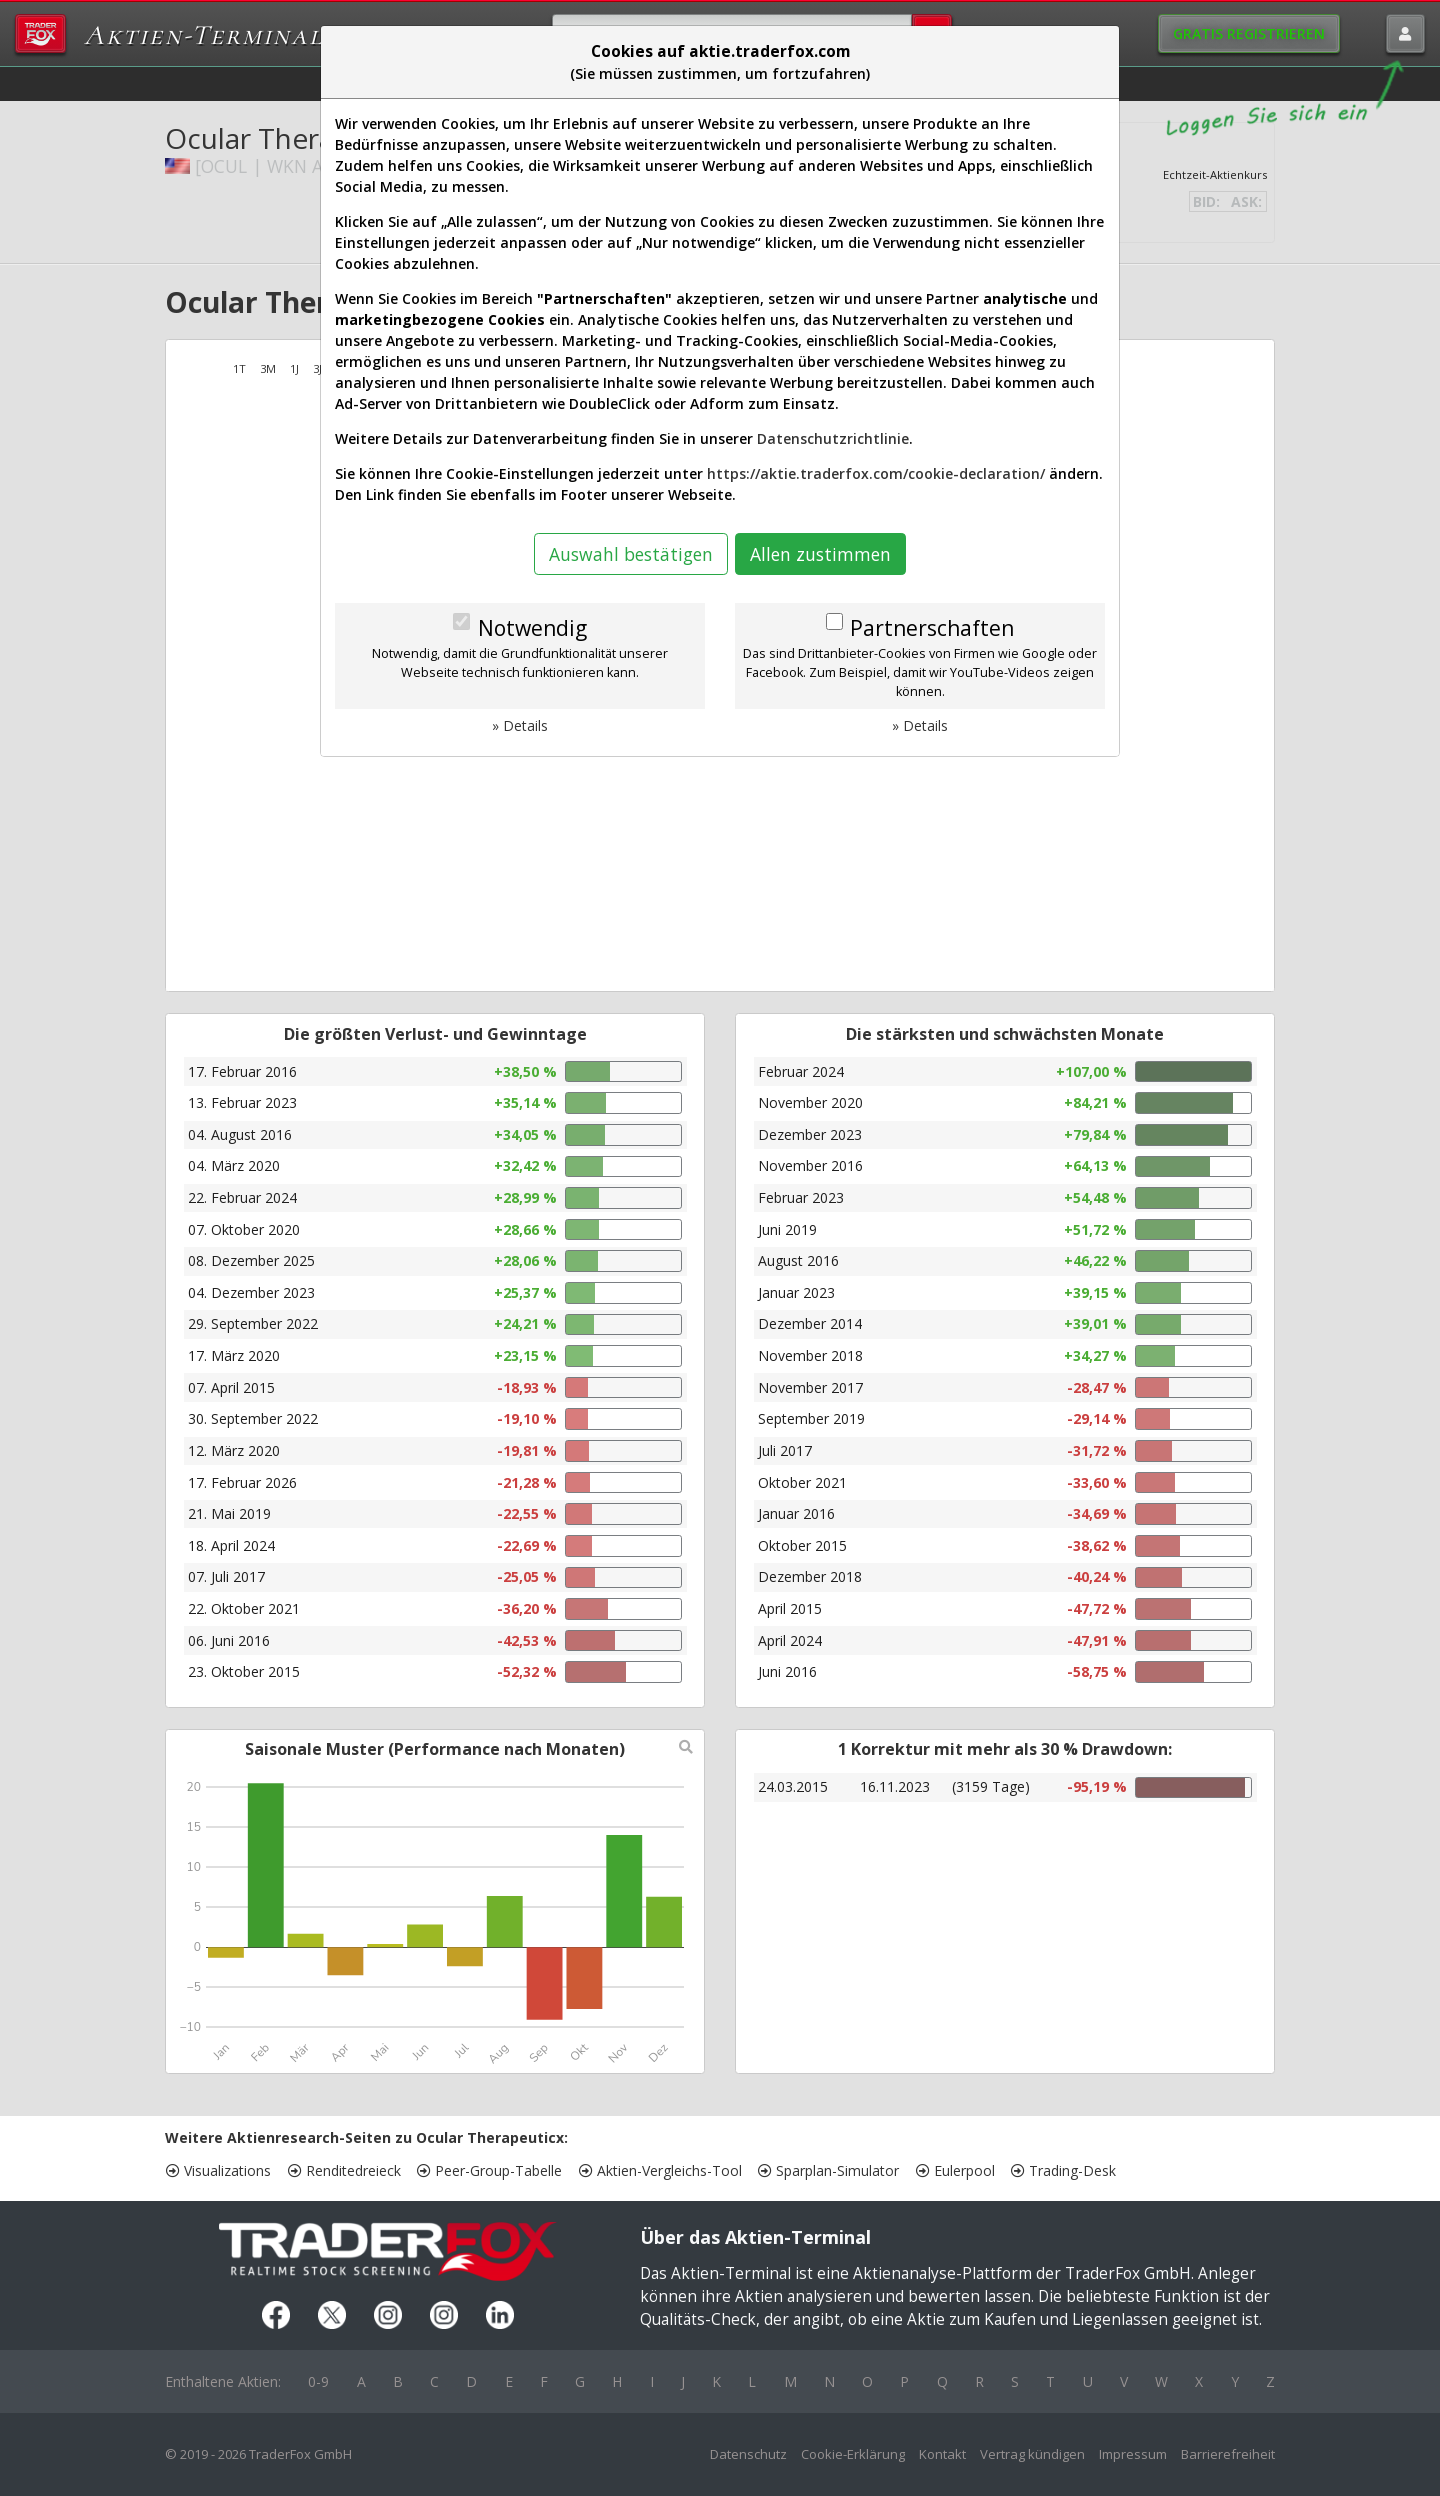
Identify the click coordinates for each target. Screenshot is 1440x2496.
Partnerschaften (932, 628)
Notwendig (532, 628)
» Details (520, 725)
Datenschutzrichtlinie (833, 438)
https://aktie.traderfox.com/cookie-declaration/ (876, 473)
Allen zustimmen (820, 554)
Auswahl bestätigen (631, 554)
